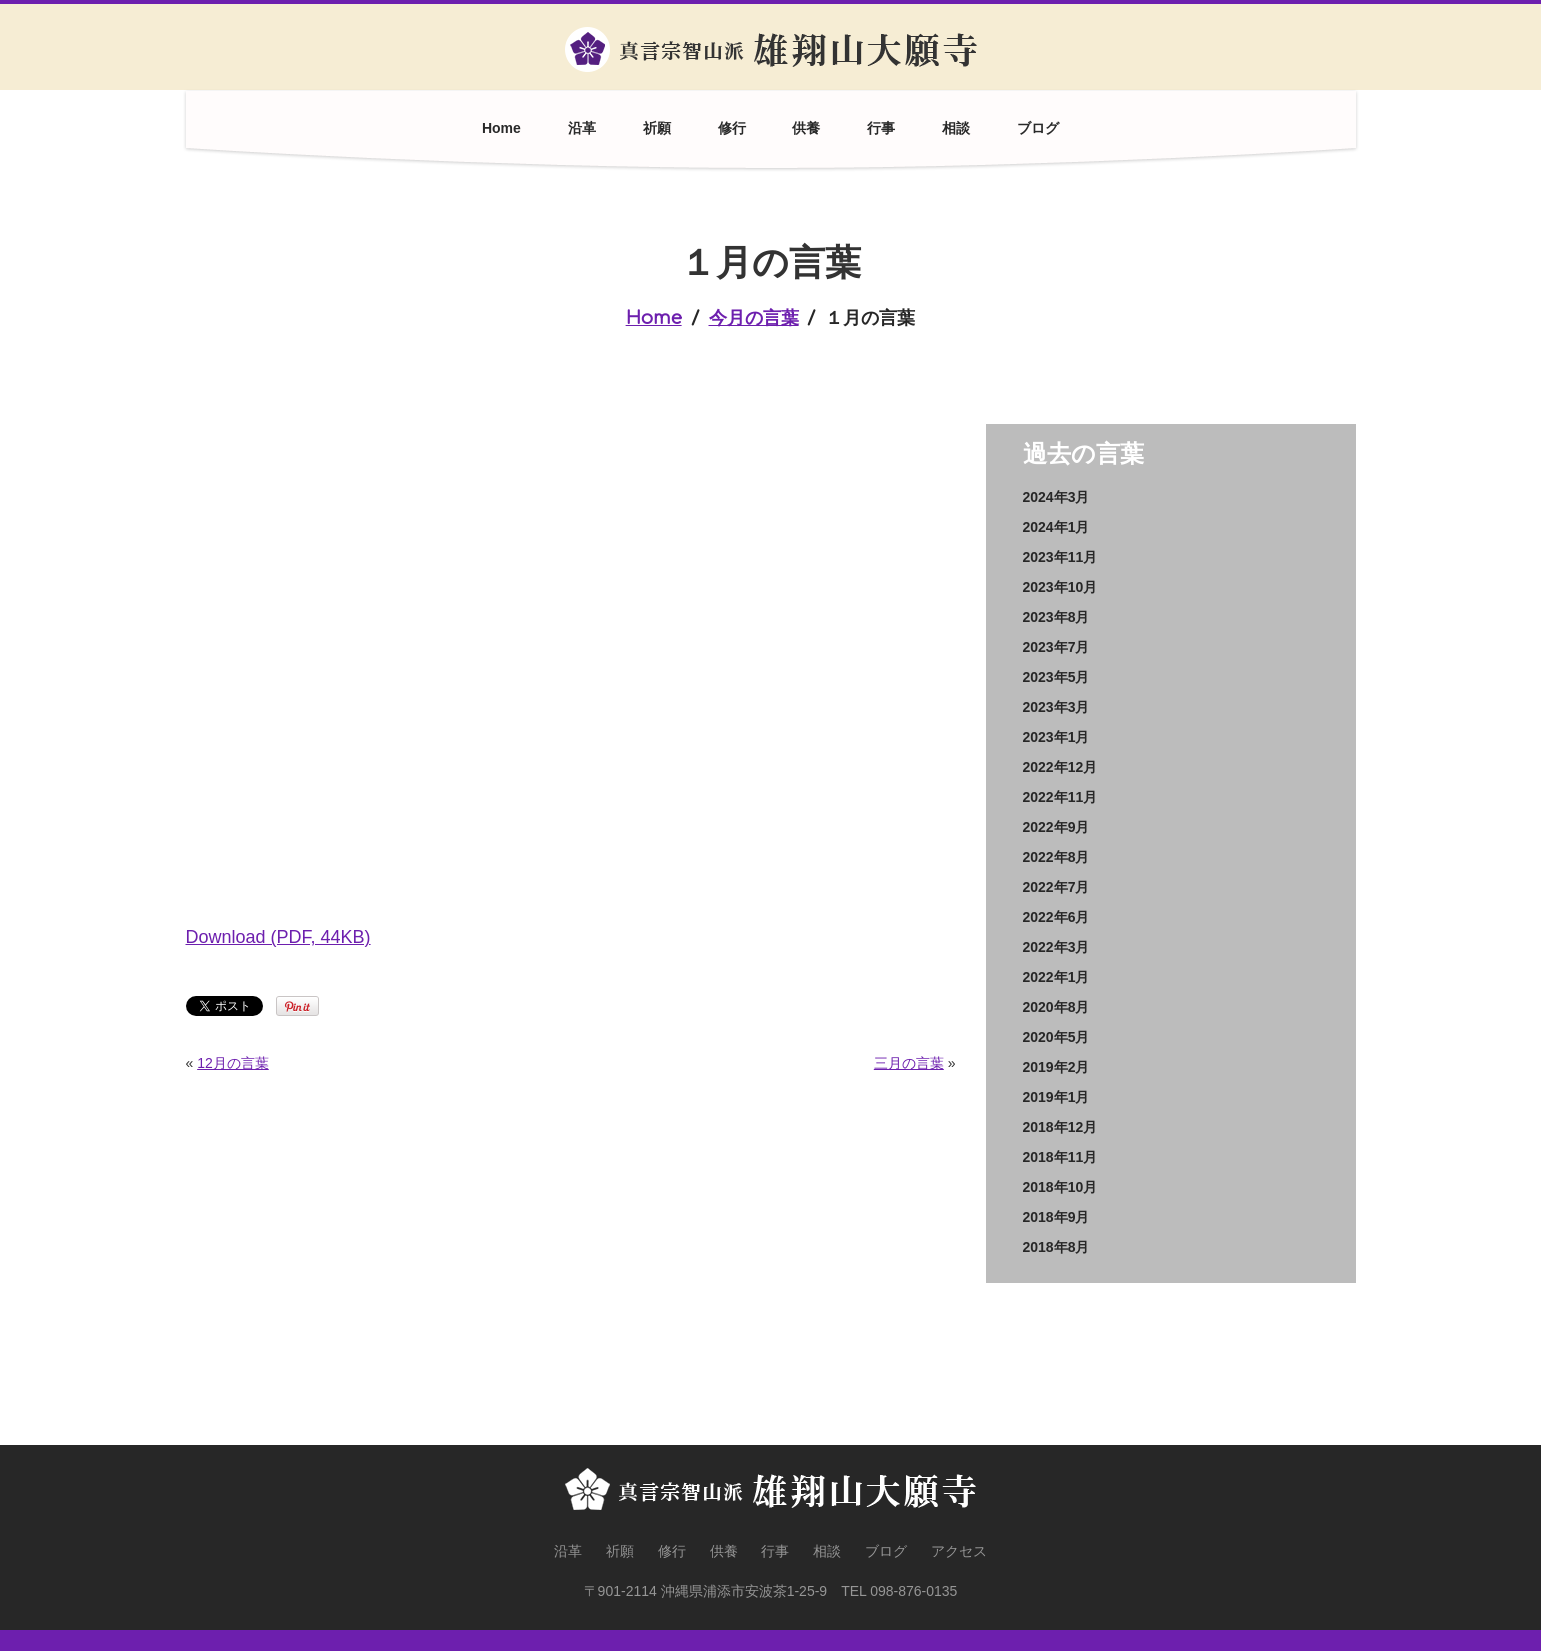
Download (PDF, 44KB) (278, 937)
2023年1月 (1056, 737)
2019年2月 (1056, 1067)
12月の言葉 (233, 1063)
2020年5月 (1056, 1037)
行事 (881, 128)
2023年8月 (1056, 617)
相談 (956, 128)
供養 (806, 128)
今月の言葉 (754, 318)
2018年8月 (1056, 1247)
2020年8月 (1056, 1007)
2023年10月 (1060, 587)
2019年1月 (1056, 1097)
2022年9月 (1056, 827)
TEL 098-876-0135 (899, 1591)
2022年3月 (1056, 947)
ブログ (1038, 128)
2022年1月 (1056, 977)
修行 (732, 128)
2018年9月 (1056, 1217)
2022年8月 (1056, 857)
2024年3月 (1056, 497)
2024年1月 (1056, 527)
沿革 (582, 128)
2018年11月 (1060, 1157)
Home (501, 128)
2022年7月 (1056, 887)
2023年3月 (1056, 707)
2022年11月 (1060, 797)
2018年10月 (1060, 1187)
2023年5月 (1056, 677)
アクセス (959, 1551)
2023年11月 (1060, 557)
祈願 (657, 128)
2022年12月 (1060, 767)
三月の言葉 (909, 1063)
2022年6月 (1056, 917)
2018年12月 (1060, 1127)
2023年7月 (1056, 647)
